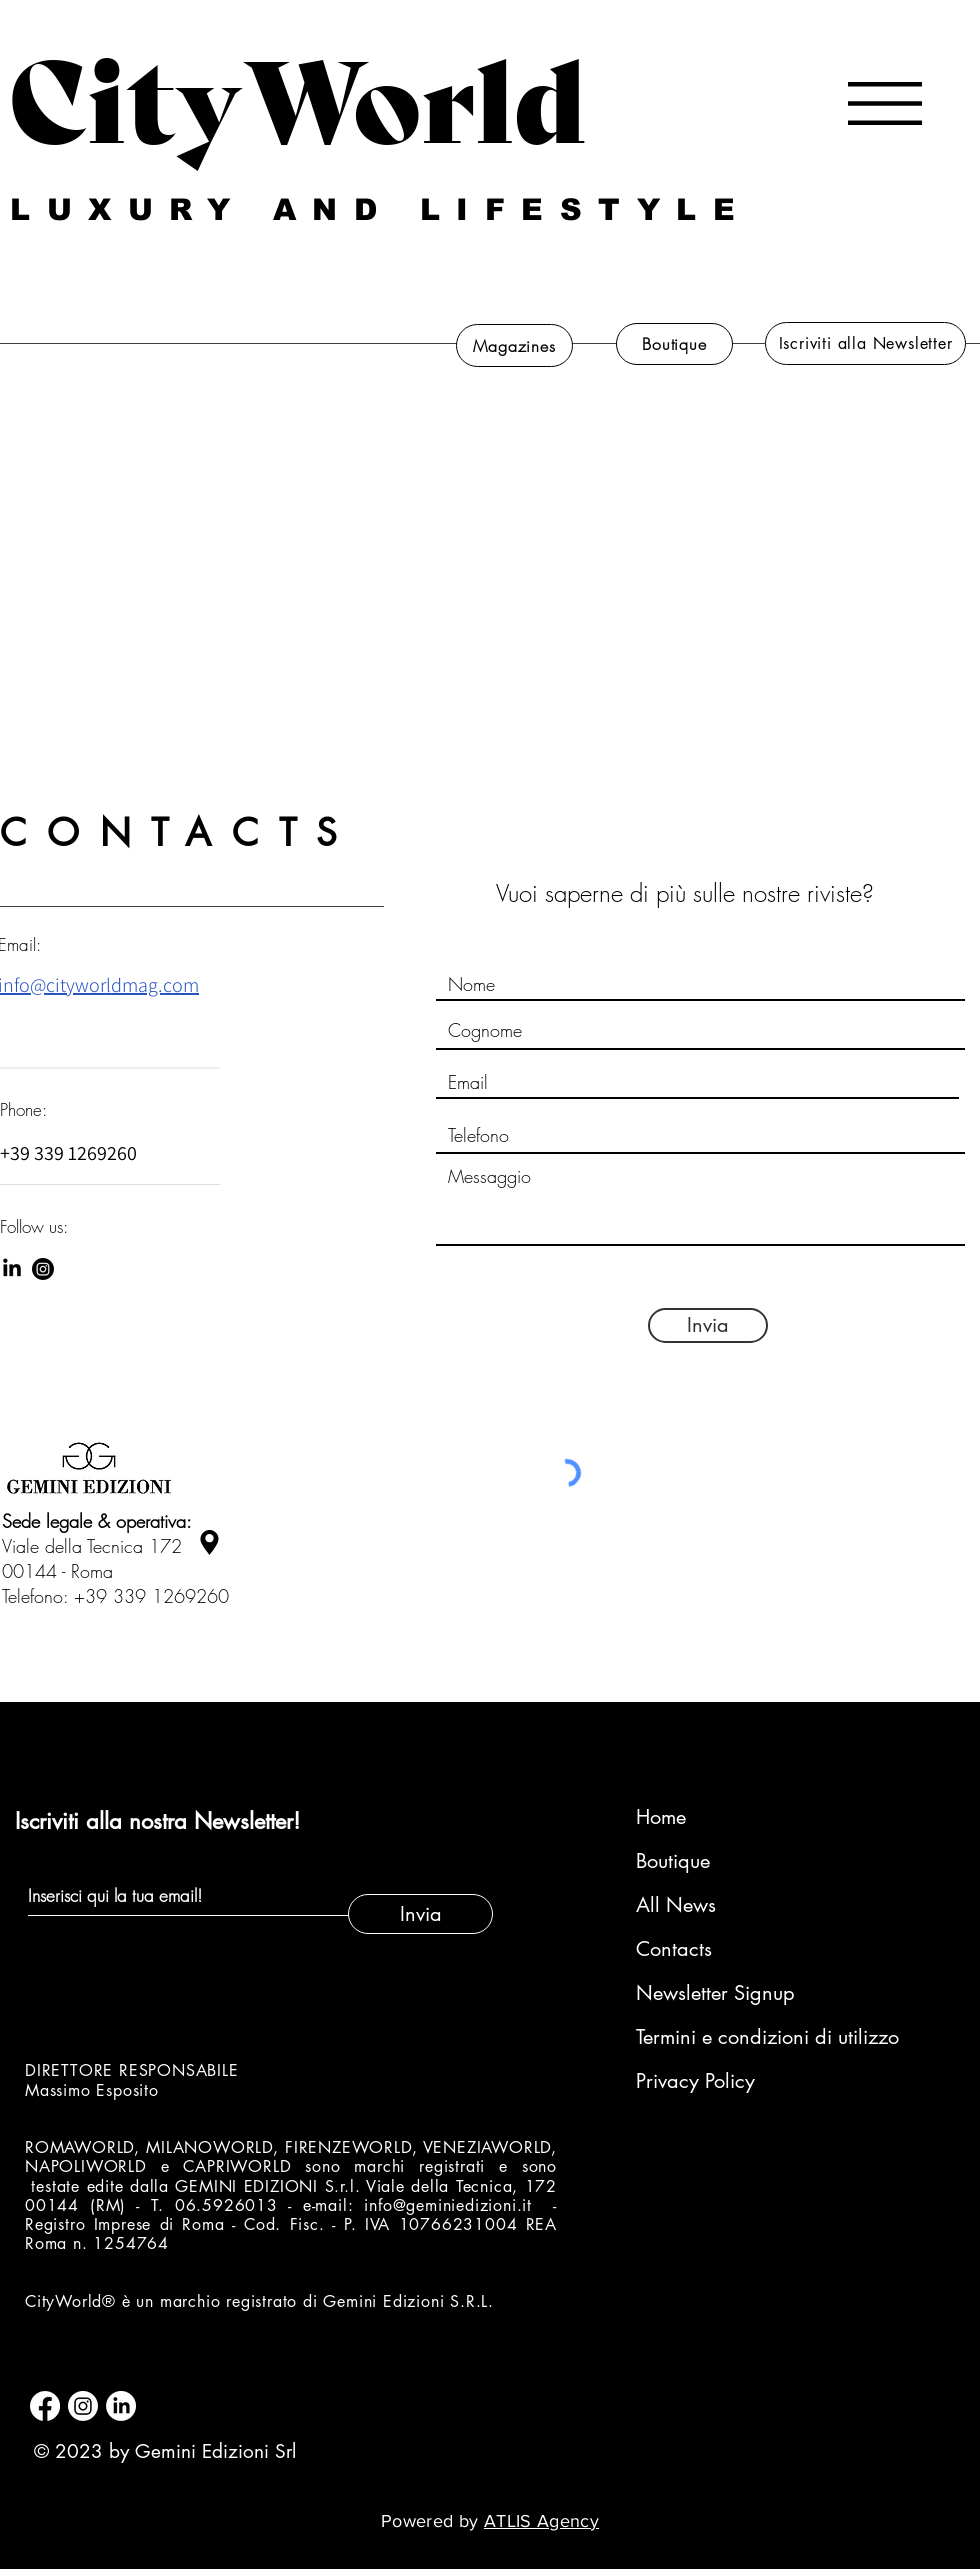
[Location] (209, 1542)
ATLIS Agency (541, 2521)
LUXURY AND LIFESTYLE (380, 209)
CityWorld (297, 93)
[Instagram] (43, 1269)
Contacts (674, 1949)
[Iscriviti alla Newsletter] (865, 343)
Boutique (673, 1861)
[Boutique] (674, 344)
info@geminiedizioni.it (448, 2205)
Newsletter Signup (715, 1993)
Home (661, 1817)
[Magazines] (514, 345)
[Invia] (708, 1325)
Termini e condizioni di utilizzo (742, 2037)
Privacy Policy (695, 2081)
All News (676, 1905)
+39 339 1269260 (151, 1596)
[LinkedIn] (12, 1269)
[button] (885, 103)
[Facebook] (45, 2406)
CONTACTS (179, 833)
